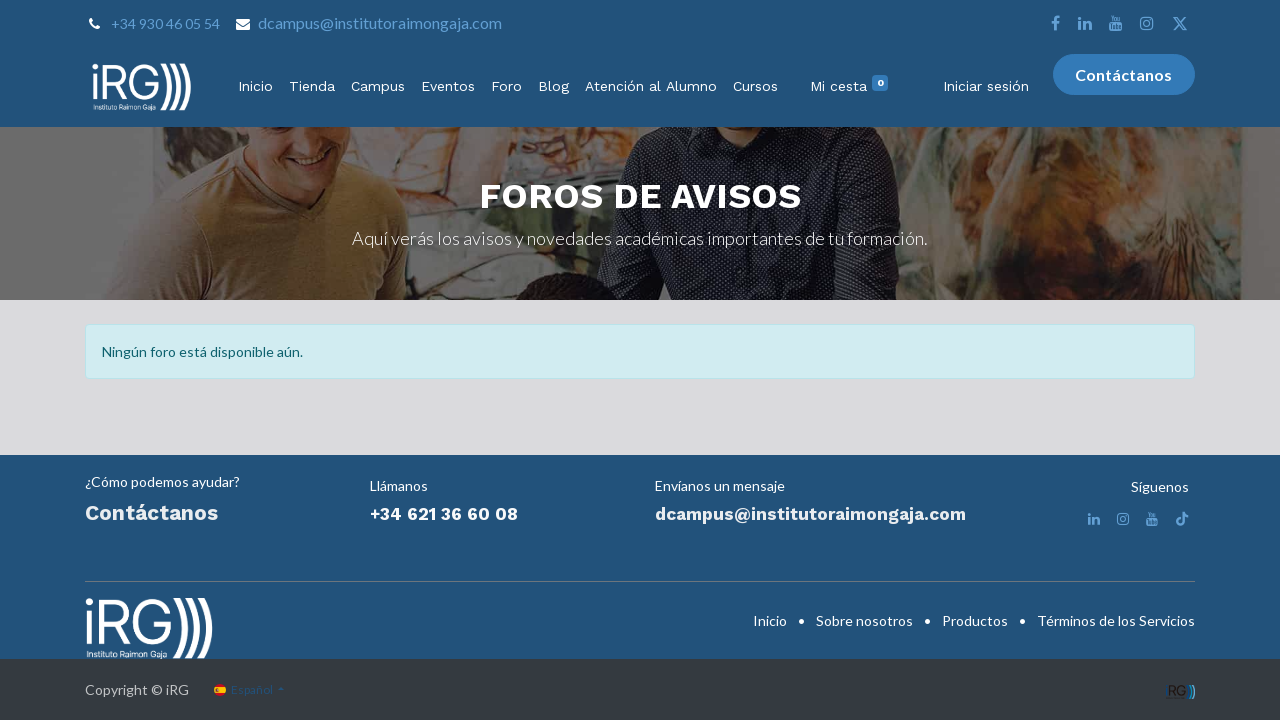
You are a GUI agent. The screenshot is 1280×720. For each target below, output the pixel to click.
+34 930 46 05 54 (165, 23)
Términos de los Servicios (1116, 620)
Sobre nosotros (864, 620)
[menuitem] (255, 86)
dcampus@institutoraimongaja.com (380, 22)
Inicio (770, 620)
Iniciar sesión (986, 86)
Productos (975, 620)
